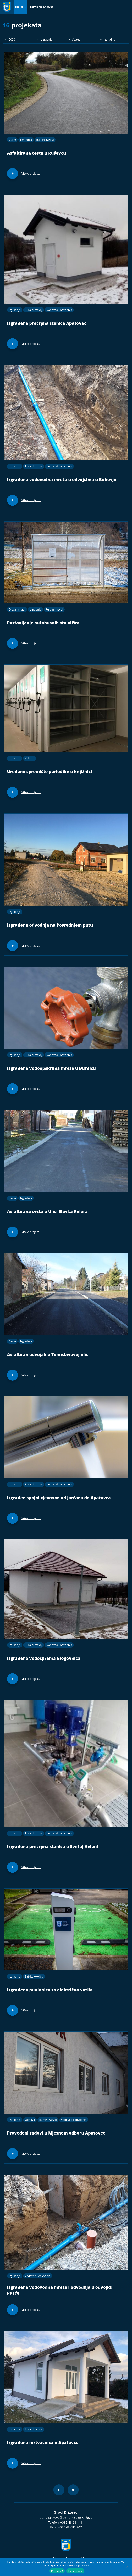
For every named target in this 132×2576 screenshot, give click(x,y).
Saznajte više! (75, 2571)
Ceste (12, 140)
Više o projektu (31, 173)
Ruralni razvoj (45, 140)
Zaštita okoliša (34, 1976)
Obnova (30, 2120)
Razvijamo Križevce (41, 6)
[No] (126, 2566)
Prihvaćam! (57, 2571)
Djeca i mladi (17, 609)
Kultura (29, 758)
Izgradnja (26, 140)
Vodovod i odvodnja (59, 310)
